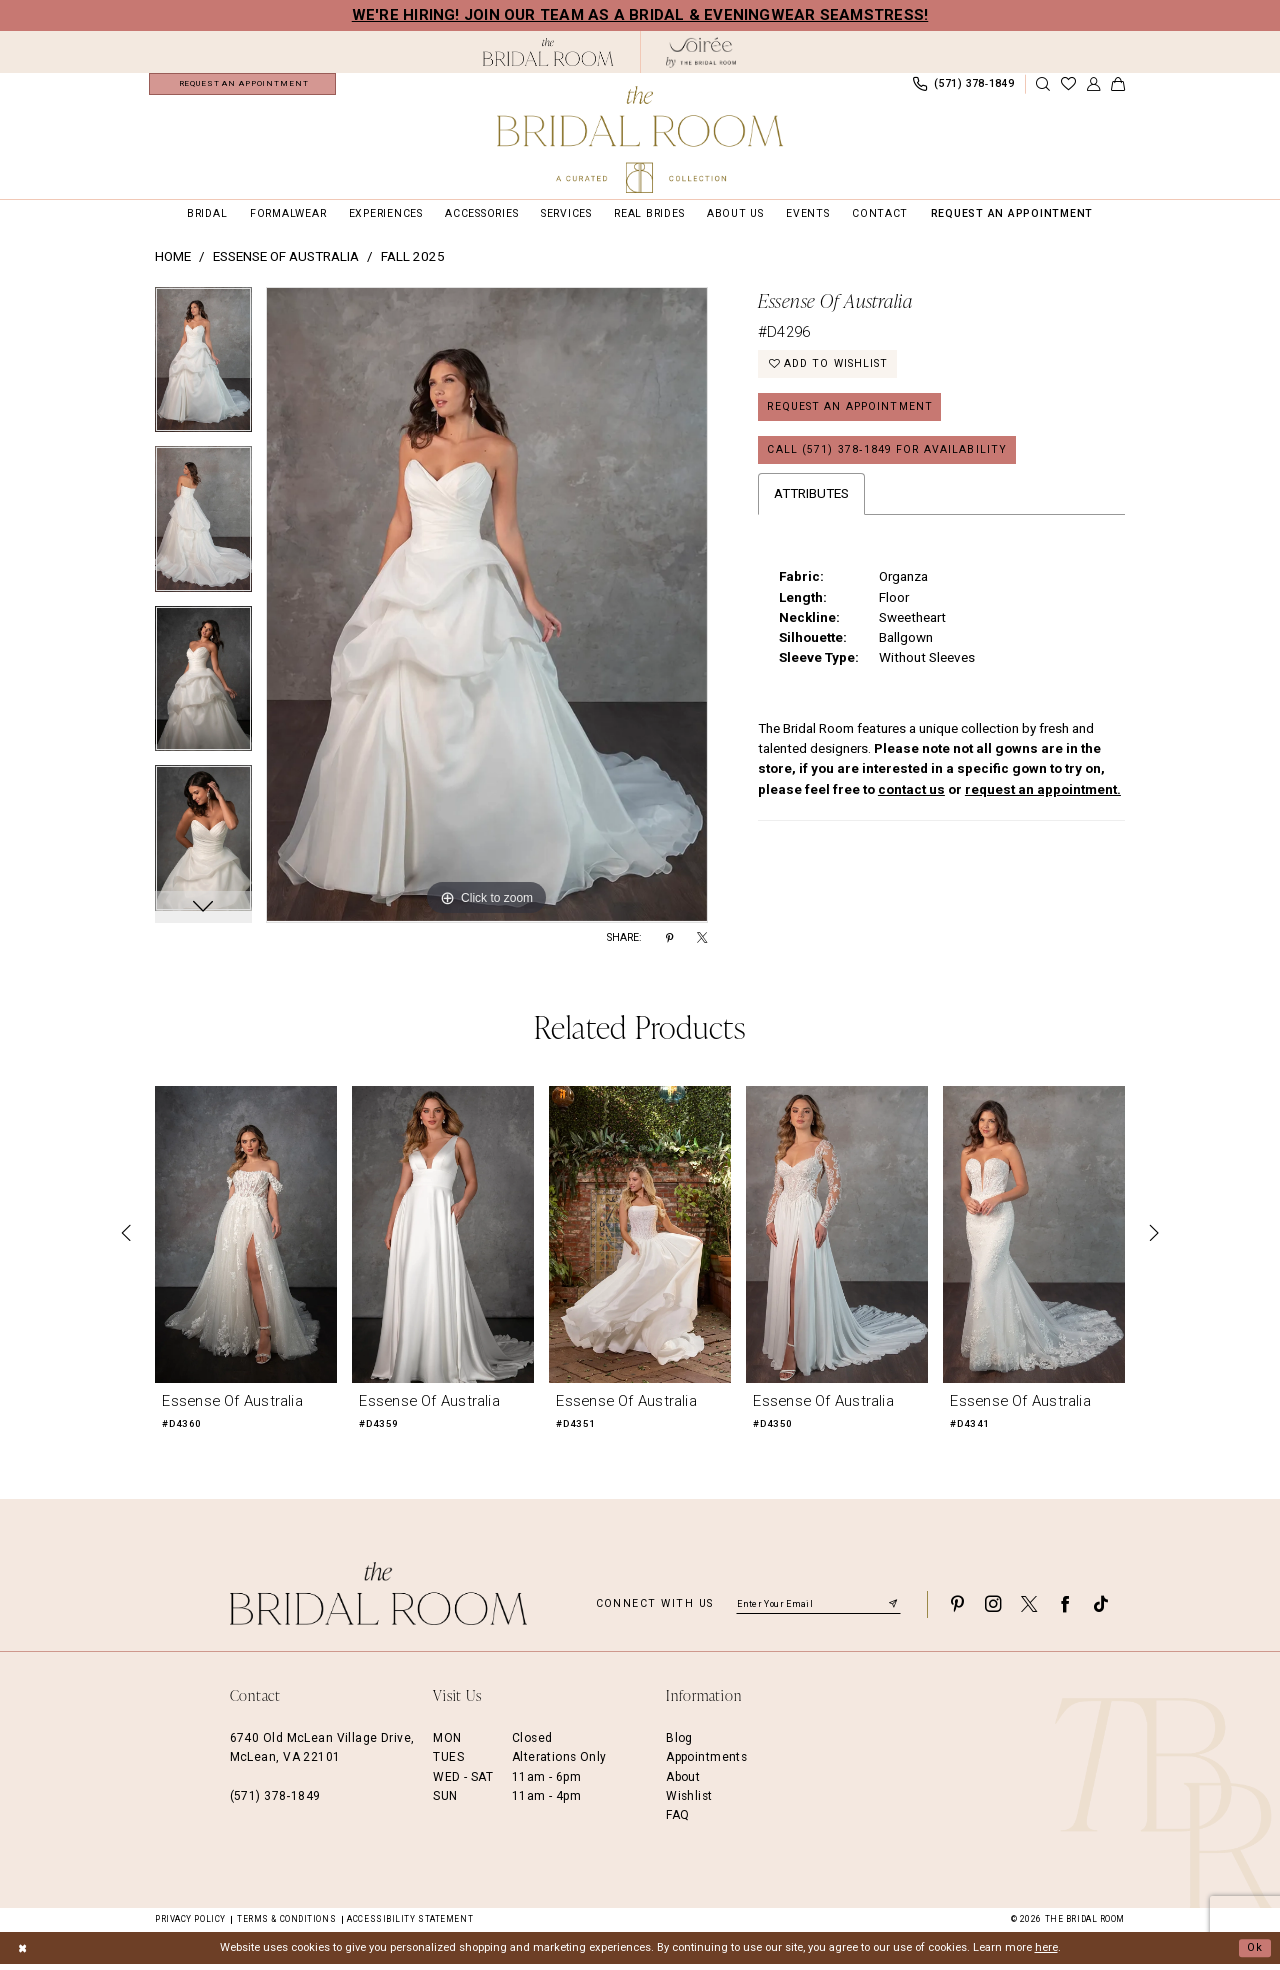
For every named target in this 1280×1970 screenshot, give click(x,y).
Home (173, 262)
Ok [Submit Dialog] (1255, 1953)
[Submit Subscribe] (893, 1610)
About (683, 1783)
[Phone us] (963, 87)
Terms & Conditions (286, 1925)
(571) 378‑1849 (275, 1802)
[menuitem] (242, 87)
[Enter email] (818, 1610)
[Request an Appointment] (242, 87)
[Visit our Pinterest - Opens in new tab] (957, 1610)
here (1046, 1953)
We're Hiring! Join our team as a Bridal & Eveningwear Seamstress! (640, 15)
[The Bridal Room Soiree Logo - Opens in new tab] (701, 52)
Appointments (706, 1763)
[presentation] (246, 1239)
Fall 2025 (413, 262)
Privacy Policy (190, 1925)
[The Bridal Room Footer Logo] (379, 1599)
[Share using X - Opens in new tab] (702, 944)
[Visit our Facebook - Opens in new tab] (1065, 1610)
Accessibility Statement (410, 1925)
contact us (911, 795)
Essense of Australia (286, 262)
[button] (1093, 87)
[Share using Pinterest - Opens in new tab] (669, 944)
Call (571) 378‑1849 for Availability (887, 456)
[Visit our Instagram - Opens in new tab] (993, 1610)
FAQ (677, 1821)
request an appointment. (1043, 795)
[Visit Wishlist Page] (1068, 87)
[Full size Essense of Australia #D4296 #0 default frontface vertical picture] (487, 611)
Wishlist (689, 1802)
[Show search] (1043, 87)
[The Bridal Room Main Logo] (640, 139)
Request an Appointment (850, 413)
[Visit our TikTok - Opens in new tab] (1101, 1610)
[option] (203, 373)
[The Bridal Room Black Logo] (548, 52)
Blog (679, 1744)
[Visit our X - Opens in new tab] (1029, 1610)
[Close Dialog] (22, 1954)
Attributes (811, 500)
